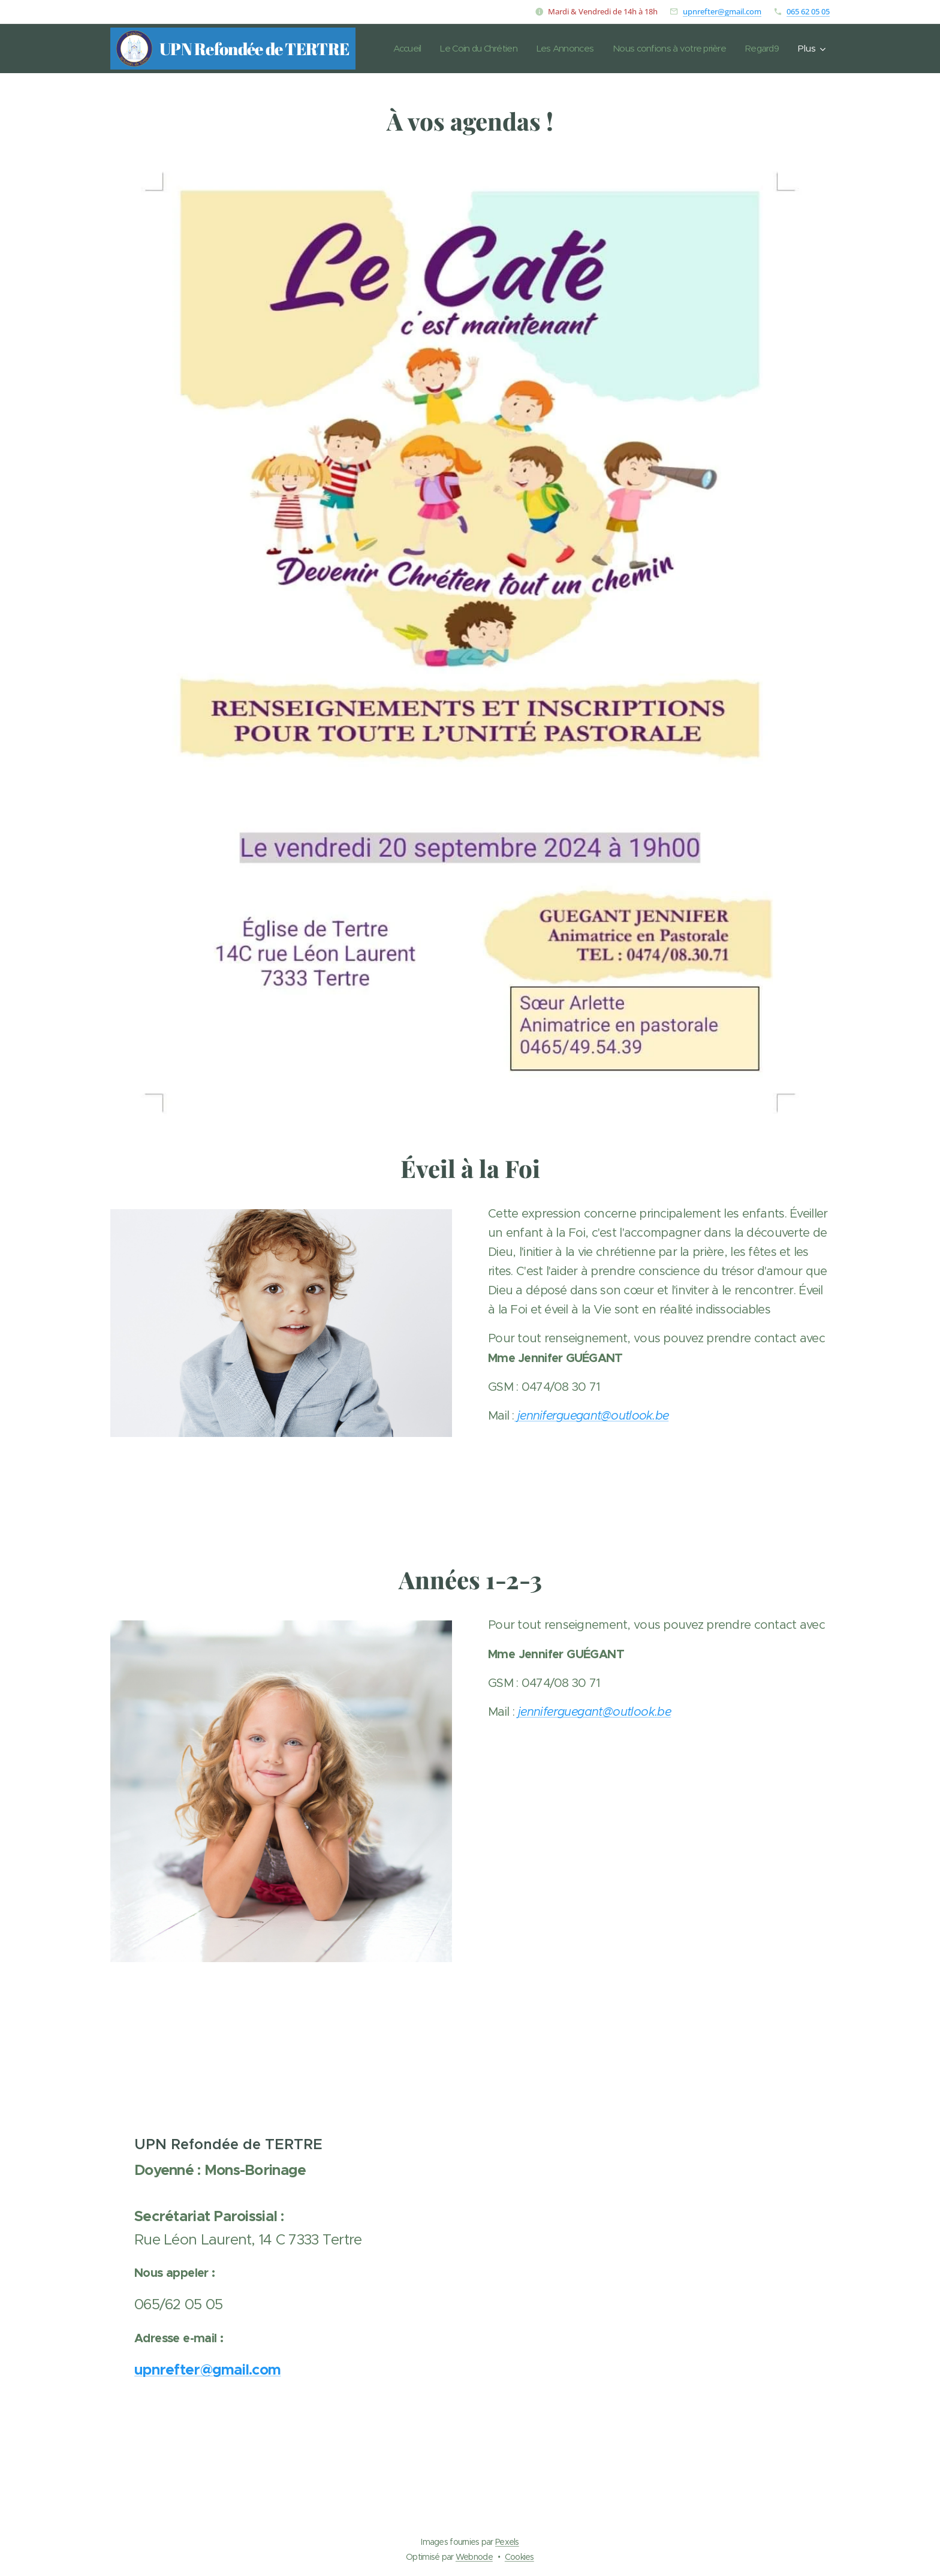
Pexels (507, 2541)
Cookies (519, 2556)
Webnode (474, 2556)
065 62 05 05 (808, 11)
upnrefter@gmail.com (722, 11)
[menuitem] (436, 49)
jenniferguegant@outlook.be (592, 1415)
